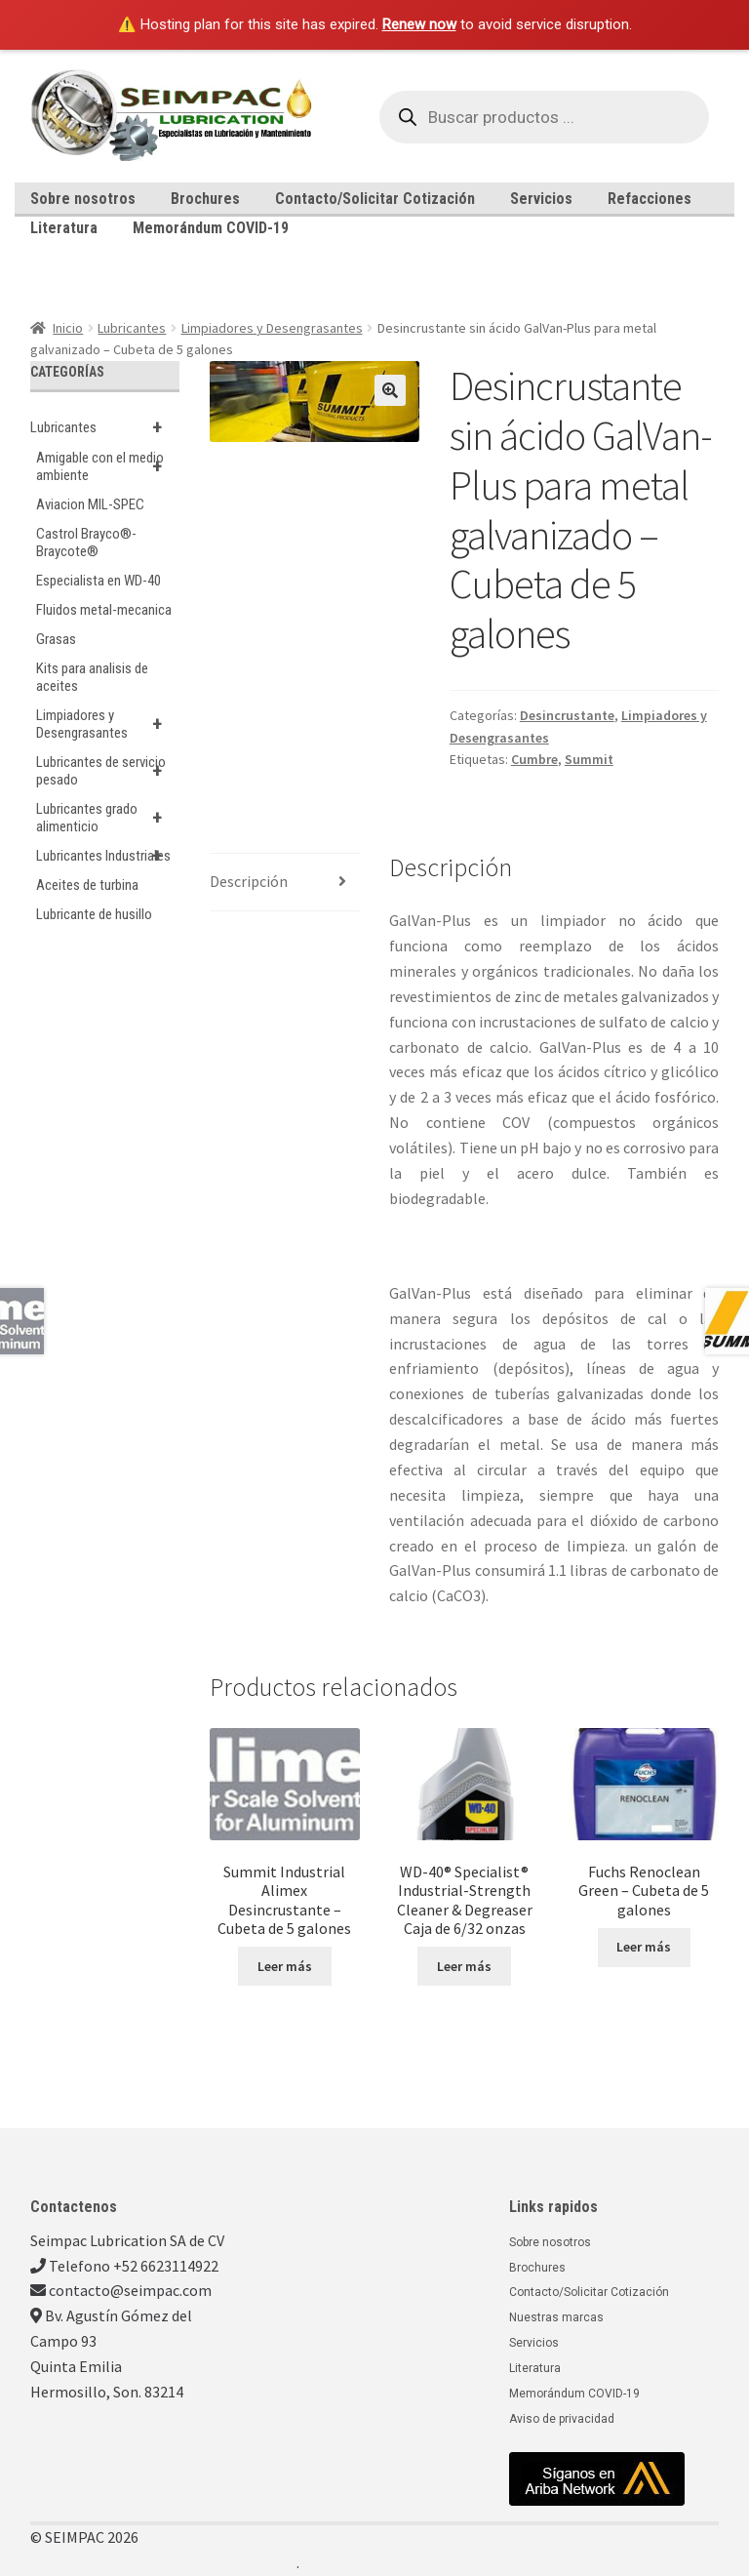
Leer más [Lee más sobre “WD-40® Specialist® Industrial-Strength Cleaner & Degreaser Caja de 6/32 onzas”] (464, 1966)
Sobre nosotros (83, 198)
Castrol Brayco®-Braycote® (86, 542)
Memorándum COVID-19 (211, 228)
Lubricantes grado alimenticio (108, 817)
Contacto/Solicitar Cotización (375, 198)
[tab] (285, 882)
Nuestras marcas (556, 2317)
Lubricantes (132, 328)
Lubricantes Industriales (108, 855)
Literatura (64, 228)
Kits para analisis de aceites (92, 677)
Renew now (419, 24)
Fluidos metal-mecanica (104, 610)
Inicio (68, 328)
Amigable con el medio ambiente (108, 466)
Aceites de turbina (87, 885)
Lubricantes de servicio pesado (108, 770)
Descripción (249, 881)
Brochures (205, 198)
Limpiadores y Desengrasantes (272, 328)
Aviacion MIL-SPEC (90, 504)
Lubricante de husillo (94, 914)
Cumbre (534, 759)
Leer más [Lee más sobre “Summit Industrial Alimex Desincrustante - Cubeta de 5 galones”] (284, 1966)
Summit (589, 759)
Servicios (541, 198)
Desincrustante (567, 715)
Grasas (56, 639)
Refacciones (649, 198)
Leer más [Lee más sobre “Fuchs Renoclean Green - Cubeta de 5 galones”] (643, 1946)
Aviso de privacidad (561, 2419)
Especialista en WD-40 (98, 580)
